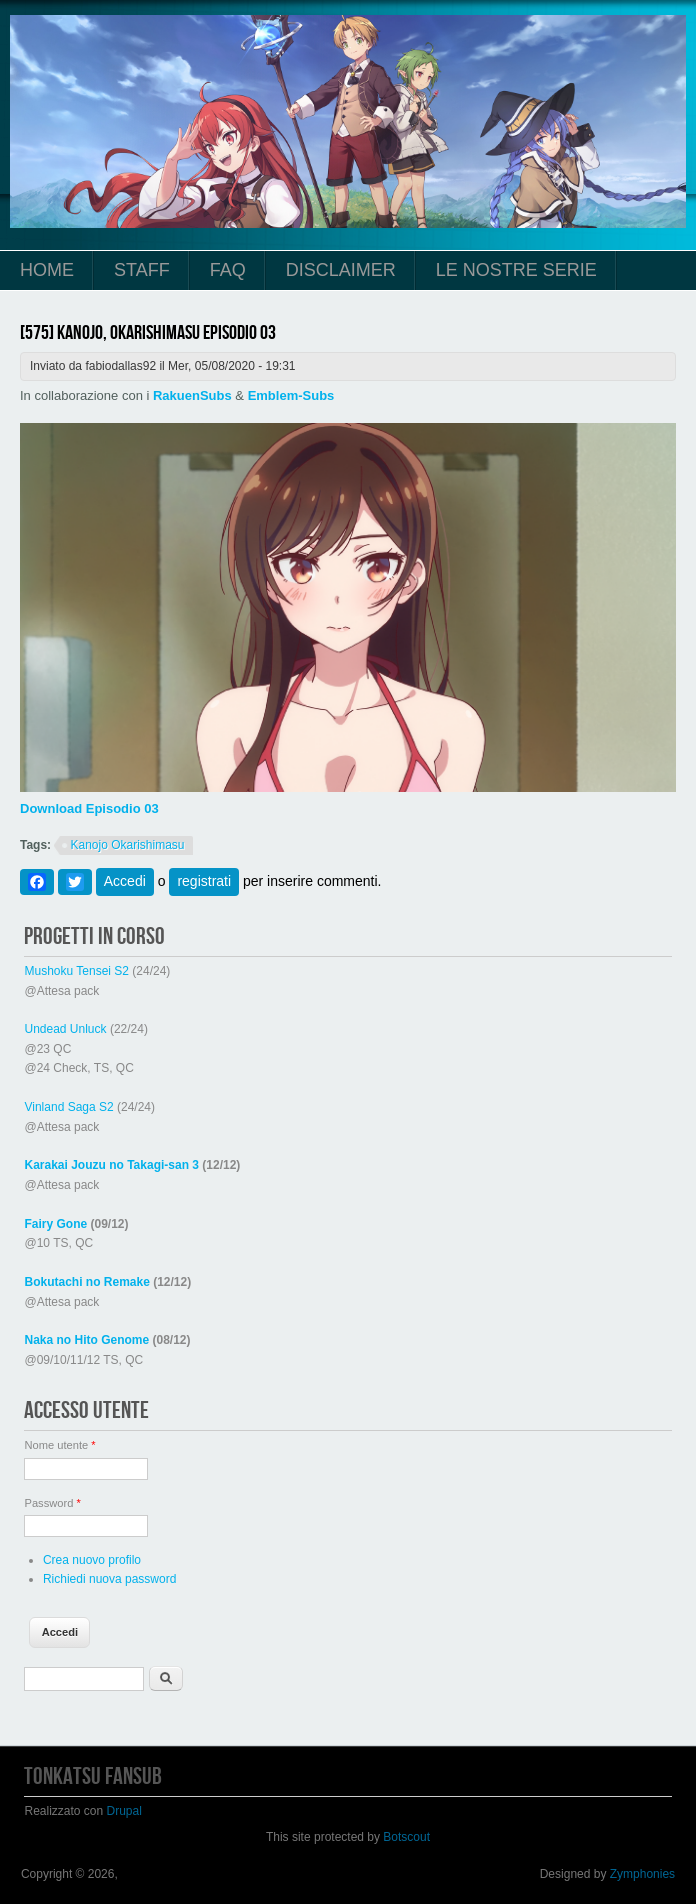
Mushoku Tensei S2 (76, 971)
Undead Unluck (65, 1029)
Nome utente (59, 1445)
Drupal (124, 1811)
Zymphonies (642, 1874)
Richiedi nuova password (109, 1579)
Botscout (406, 1837)
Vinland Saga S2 (68, 1107)
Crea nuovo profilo (92, 1560)
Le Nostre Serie (516, 270)
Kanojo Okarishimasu (127, 845)
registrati (204, 881)
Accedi (125, 881)
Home (47, 270)
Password (52, 1503)
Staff (142, 270)
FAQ (228, 270)
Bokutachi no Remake (86, 1282)
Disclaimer (341, 270)
